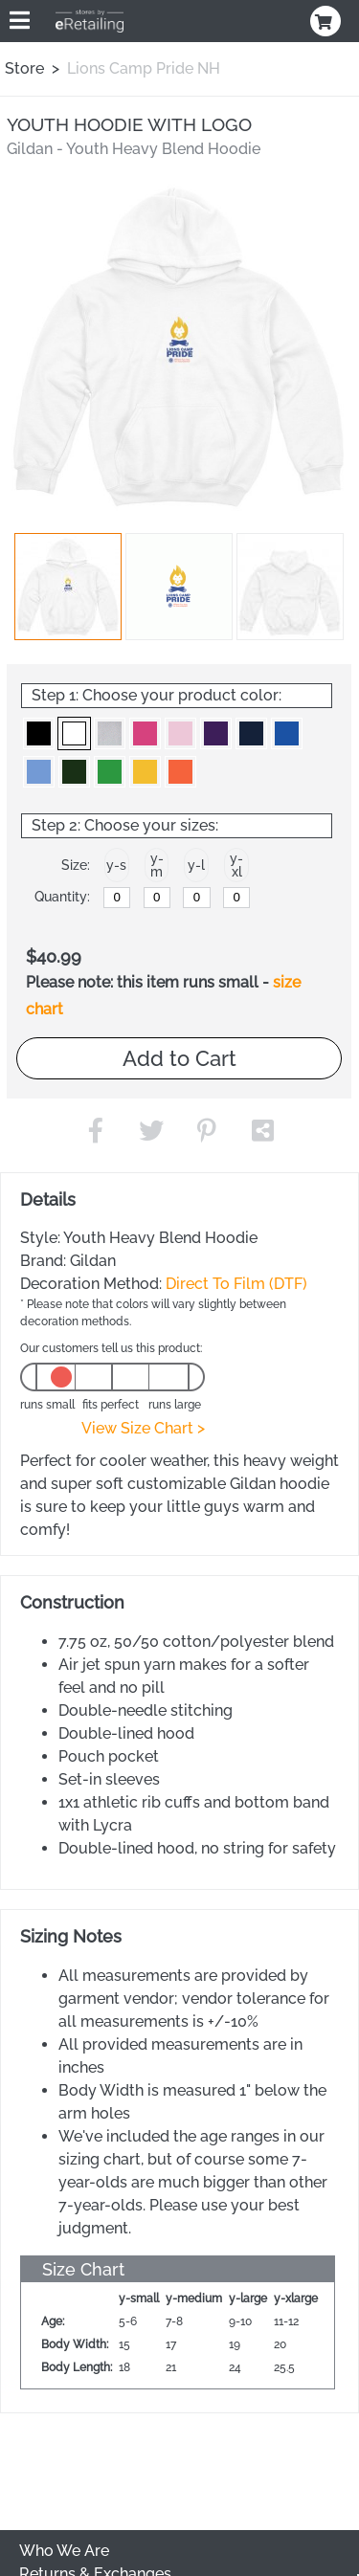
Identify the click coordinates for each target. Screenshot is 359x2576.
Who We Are (64, 2551)
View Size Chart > (143, 1428)
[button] (68, 586)
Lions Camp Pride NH (143, 68)
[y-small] (116, 897)
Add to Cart (179, 1058)
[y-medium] (157, 897)
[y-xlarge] (236, 897)
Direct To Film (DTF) (236, 1284)
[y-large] (196, 897)
